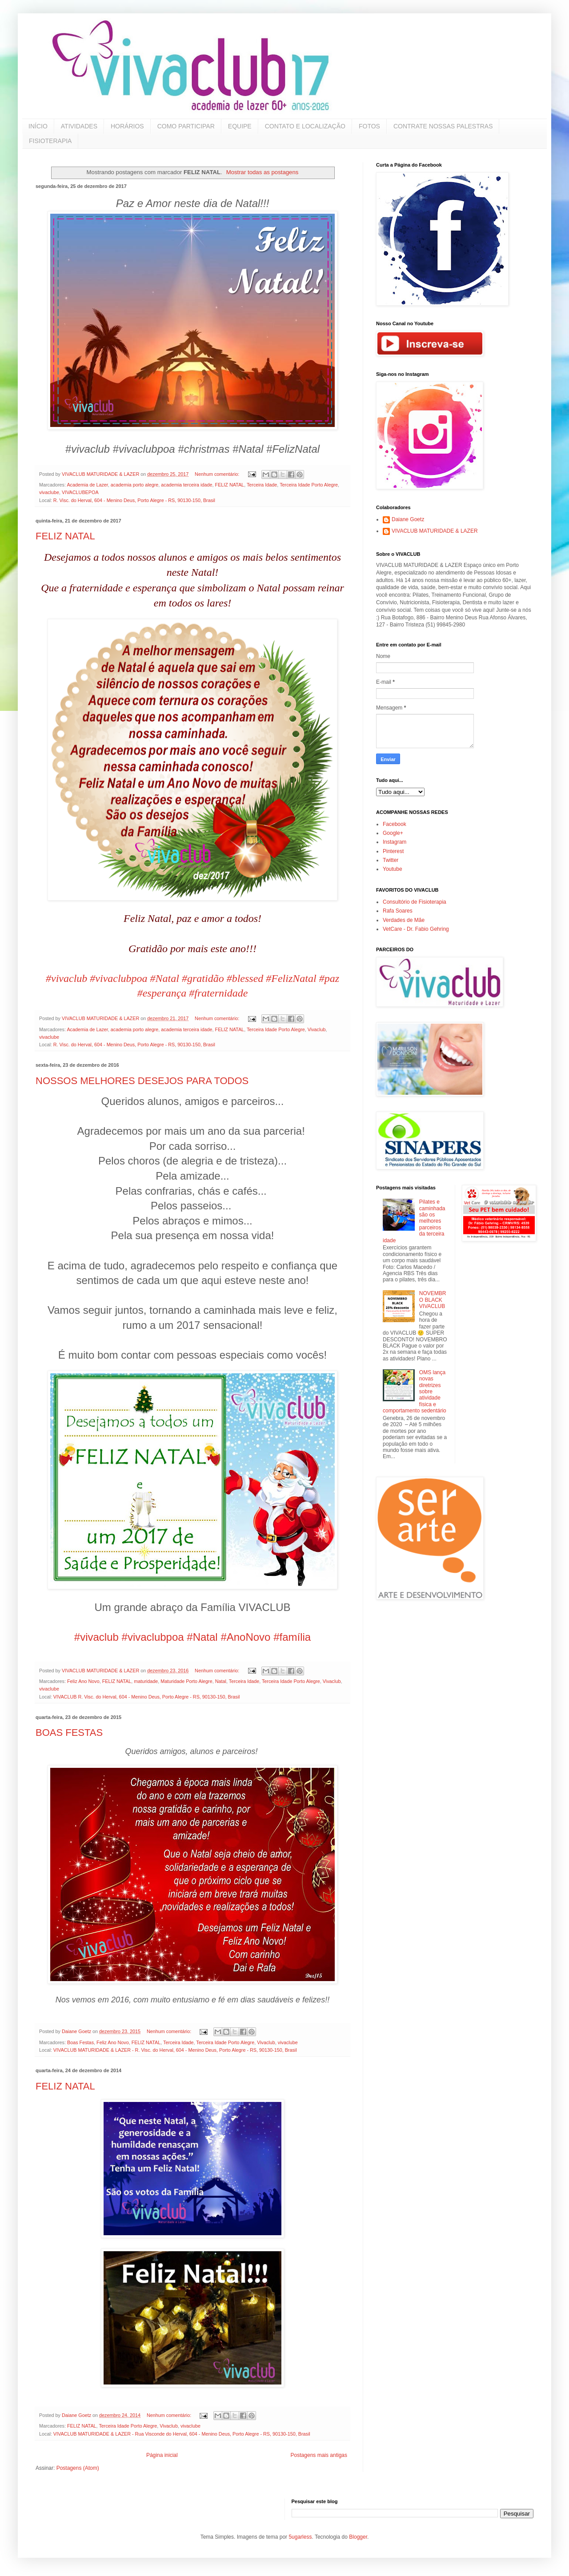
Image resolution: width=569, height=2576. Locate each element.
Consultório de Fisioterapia (414, 902)
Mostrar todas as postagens (262, 172)
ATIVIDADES (79, 126)
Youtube (392, 869)
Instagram (394, 842)
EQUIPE (240, 126)
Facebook (394, 824)
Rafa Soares (398, 911)
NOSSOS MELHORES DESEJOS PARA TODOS (142, 1080)
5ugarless (300, 2537)
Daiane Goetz (408, 519)
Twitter (390, 860)
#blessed (245, 978)
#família (292, 1637)
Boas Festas (80, 2042)
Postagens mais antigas (319, 2455)
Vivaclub (317, 1029)
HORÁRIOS (127, 126)
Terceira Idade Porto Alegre (309, 484)
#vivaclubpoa (118, 978)
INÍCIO (38, 126)
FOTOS (369, 126)
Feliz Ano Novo (83, 1681)
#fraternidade (218, 993)
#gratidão (203, 978)
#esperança (162, 993)
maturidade (146, 1681)
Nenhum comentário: (217, 474)
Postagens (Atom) (77, 2468)
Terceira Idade (262, 484)
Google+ (393, 833)
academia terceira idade (186, 484)
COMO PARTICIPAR (186, 126)
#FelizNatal (291, 978)
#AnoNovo (245, 1637)
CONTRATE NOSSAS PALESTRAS (443, 126)
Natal (220, 1681)
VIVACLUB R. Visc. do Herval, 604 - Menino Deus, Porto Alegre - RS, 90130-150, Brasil (146, 1696)
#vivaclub (66, 978)
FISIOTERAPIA (50, 140)
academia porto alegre (134, 484)
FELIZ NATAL (229, 484)
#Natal (164, 978)
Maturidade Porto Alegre (186, 1681)
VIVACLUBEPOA (80, 492)
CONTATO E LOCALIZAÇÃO (305, 126)
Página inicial (162, 2455)
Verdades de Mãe (404, 920)
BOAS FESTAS (69, 1732)
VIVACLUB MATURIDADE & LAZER (435, 531)
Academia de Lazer (87, 484)
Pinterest (393, 851)
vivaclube (49, 492)
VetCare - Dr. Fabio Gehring (416, 929)
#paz (329, 978)
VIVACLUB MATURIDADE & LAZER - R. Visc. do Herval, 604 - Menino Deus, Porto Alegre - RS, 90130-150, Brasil (175, 2050)
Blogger (358, 2537)
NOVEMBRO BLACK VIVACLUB (432, 1299)
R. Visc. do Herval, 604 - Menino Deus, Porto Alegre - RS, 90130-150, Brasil (134, 500)
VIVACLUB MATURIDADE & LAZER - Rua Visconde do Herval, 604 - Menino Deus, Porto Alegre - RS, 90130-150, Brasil (181, 2433)
